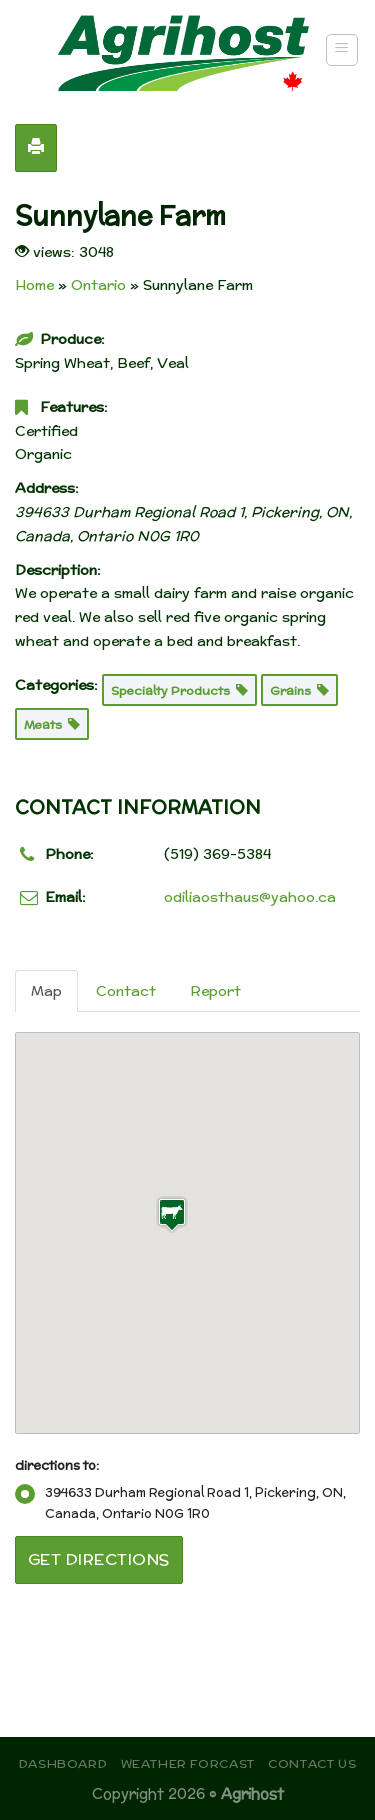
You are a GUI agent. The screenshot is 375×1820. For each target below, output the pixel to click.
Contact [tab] (126, 991)
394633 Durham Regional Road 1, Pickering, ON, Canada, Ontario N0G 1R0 (180, 1502)
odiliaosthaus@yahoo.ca (250, 897)
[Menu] (342, 50)
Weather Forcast (188, 1763)
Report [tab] (215, 991)
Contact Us (312, 1763)
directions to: (57, 1465)
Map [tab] (46, 991)
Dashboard (63, 1763)
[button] (172, 1214)
